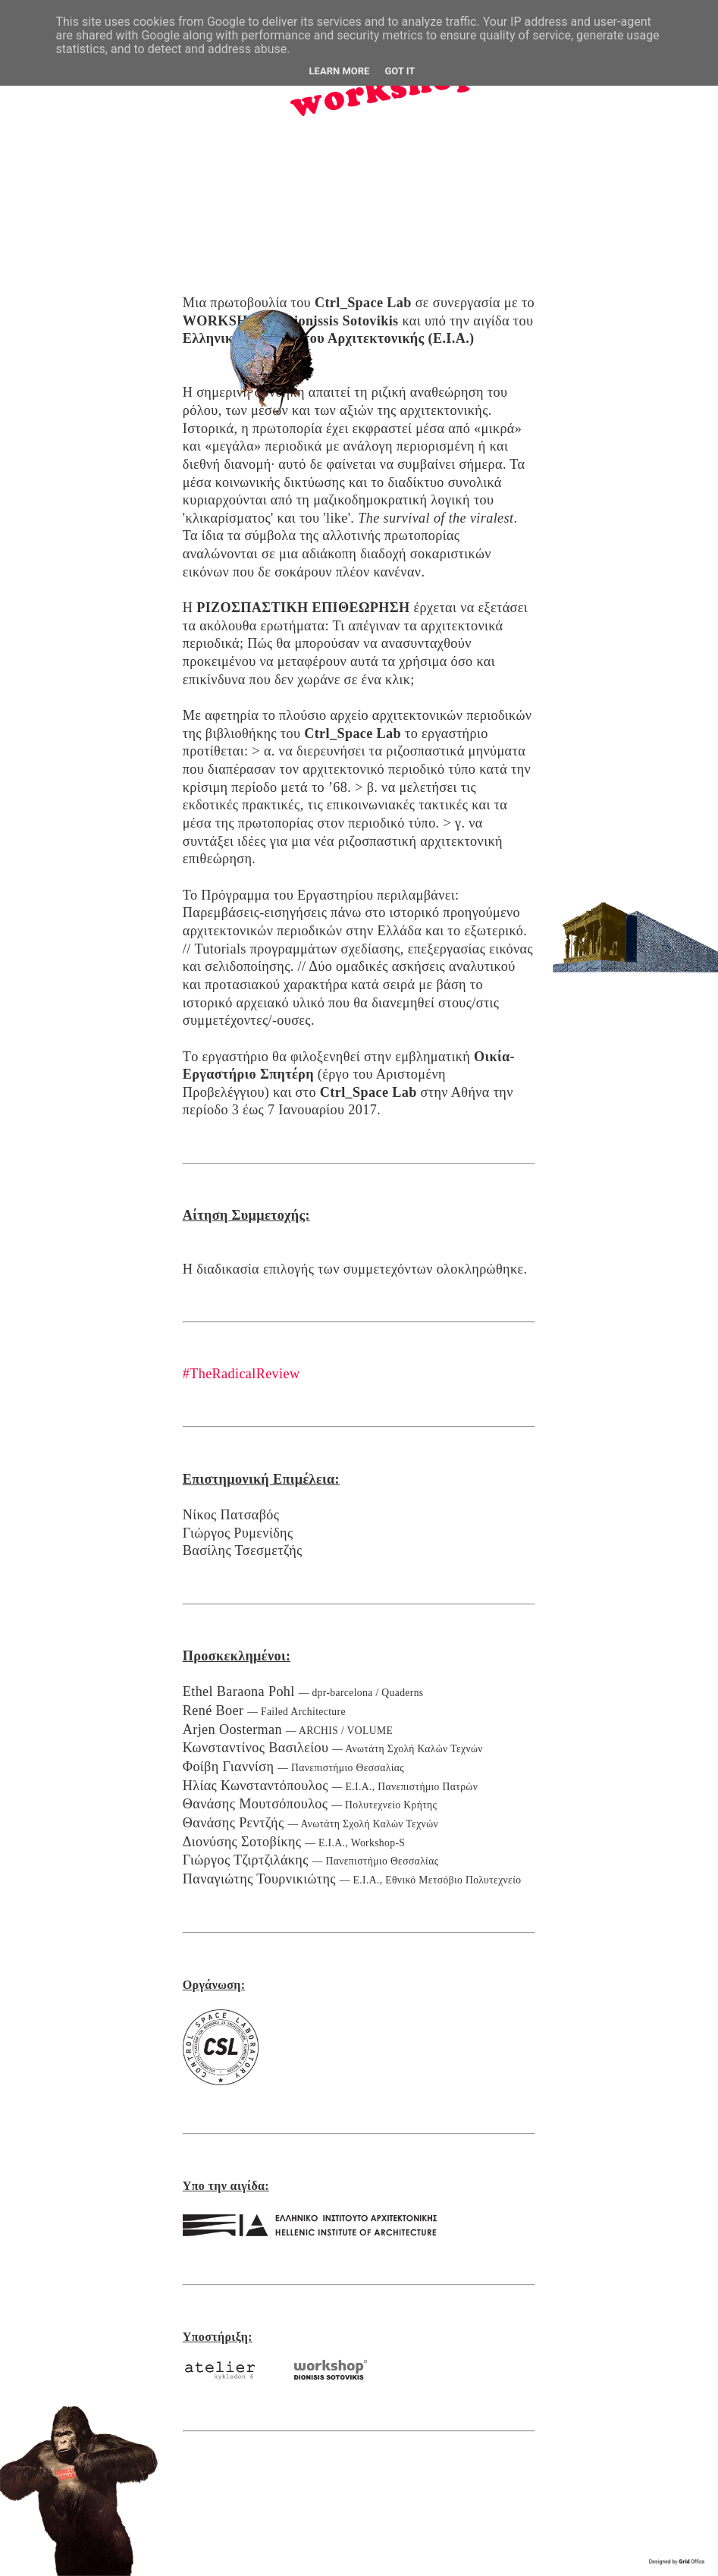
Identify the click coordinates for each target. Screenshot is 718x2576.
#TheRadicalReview (241, 1373)
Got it (399, 71)
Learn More (339, 71)
